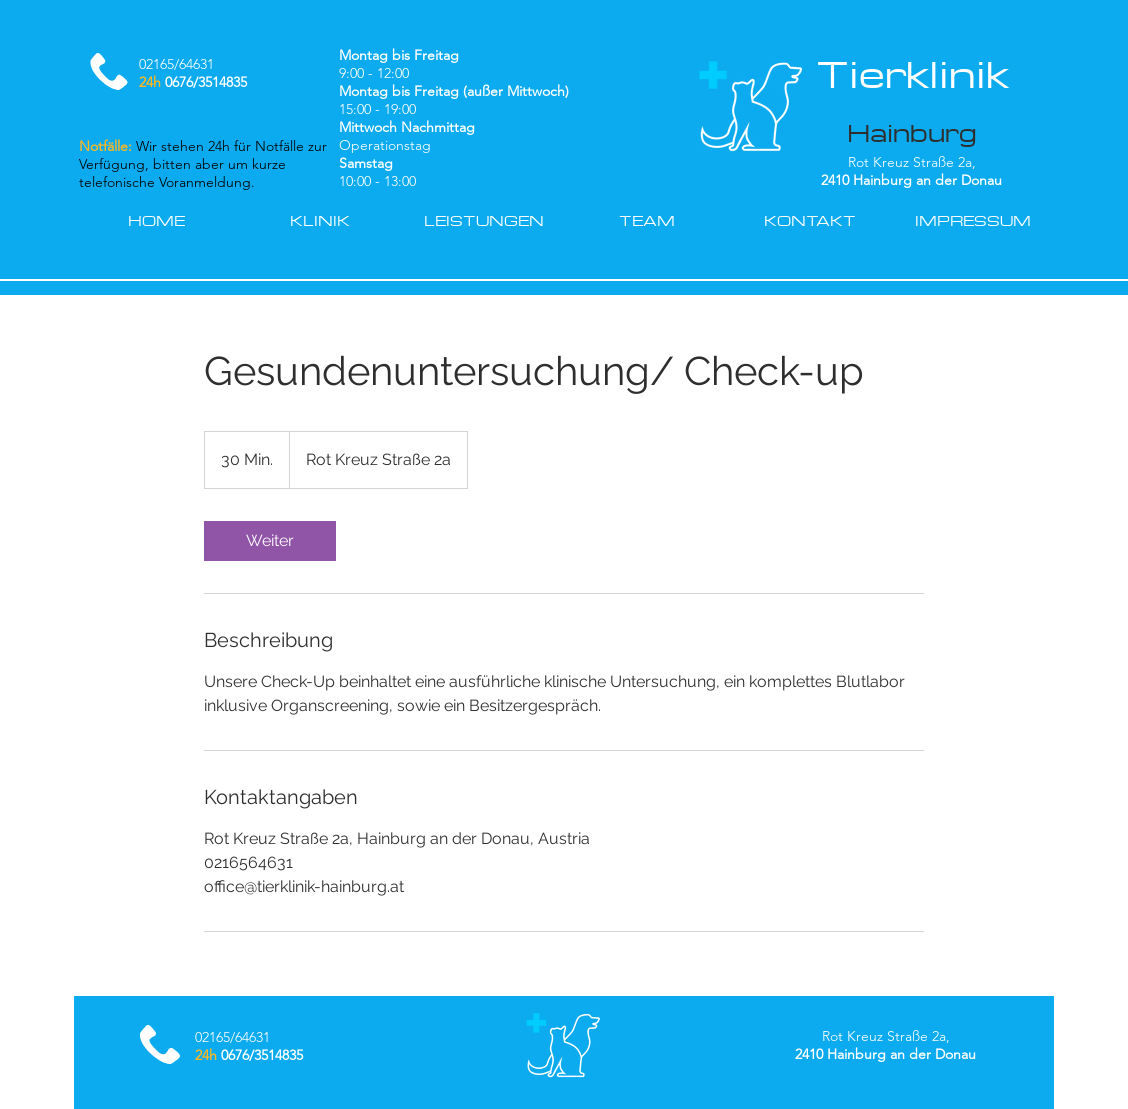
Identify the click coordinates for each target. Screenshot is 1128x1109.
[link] (270, 541)
